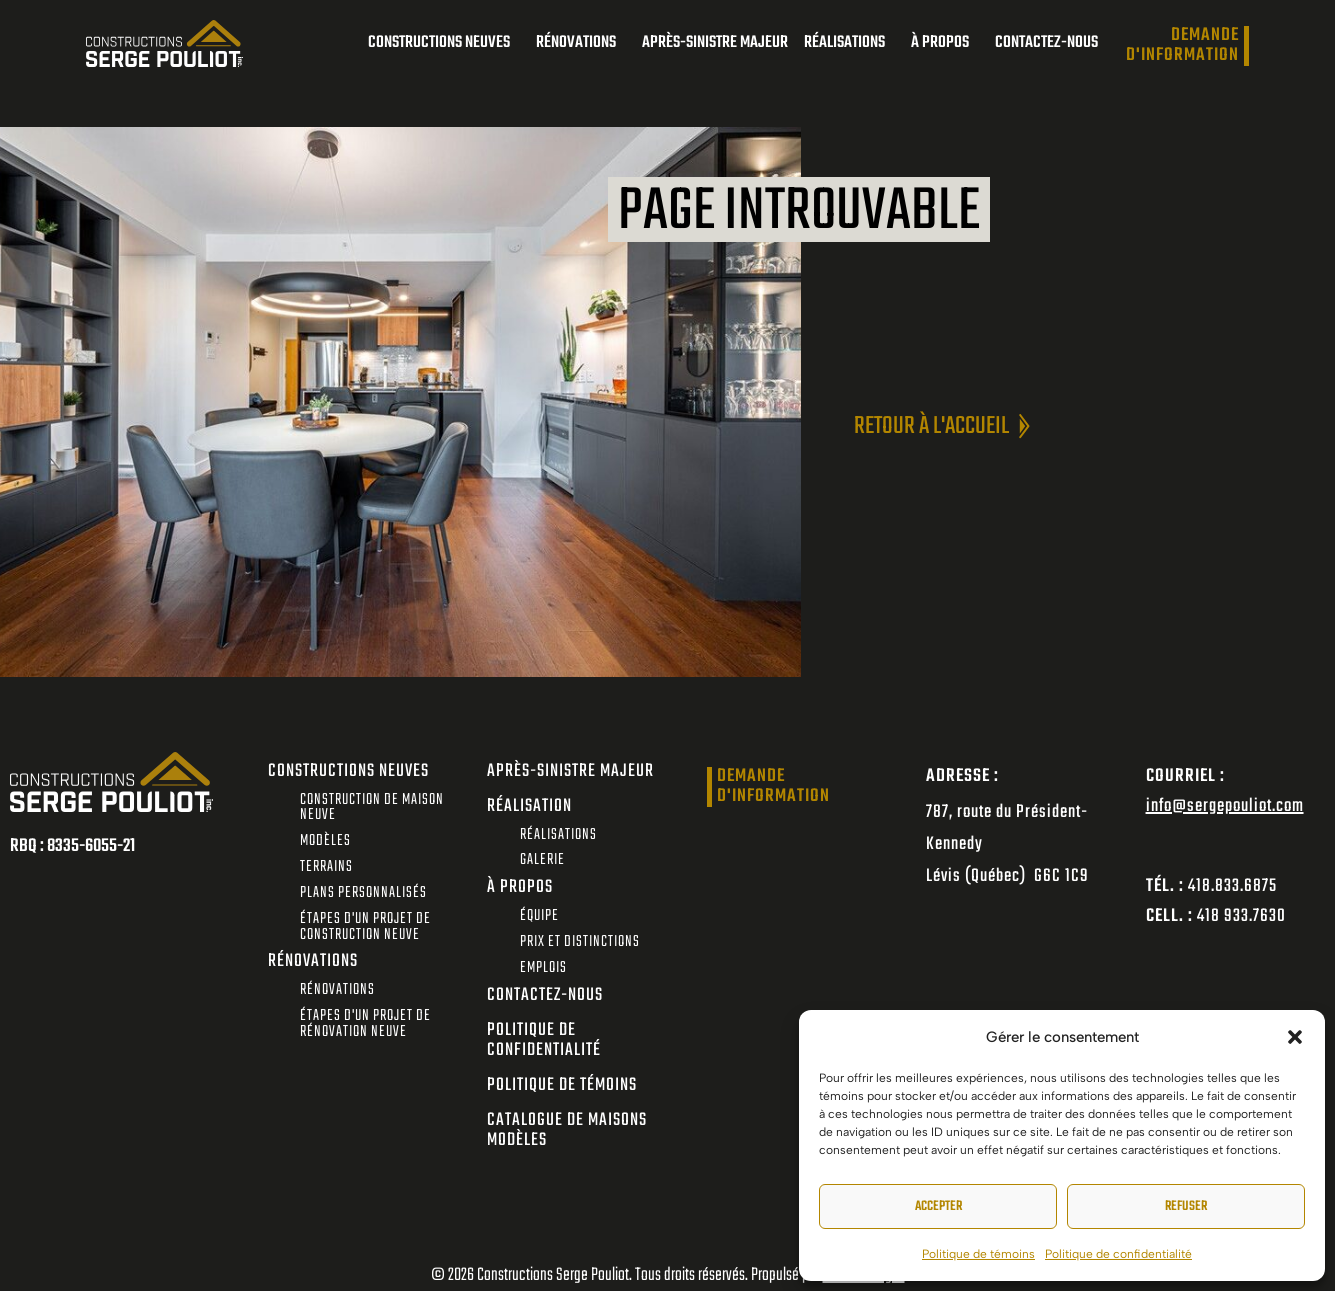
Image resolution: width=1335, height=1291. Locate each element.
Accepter (938, 1206)
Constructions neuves (444, 42)
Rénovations (581, 42)
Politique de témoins (978, 1254)
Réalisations (849, 42)
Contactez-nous (1046, 42)
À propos (945, 42)
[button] (1295, 1037)
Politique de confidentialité (1118, 1254)
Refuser (1186, 1206)
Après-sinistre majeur (715, 42)
